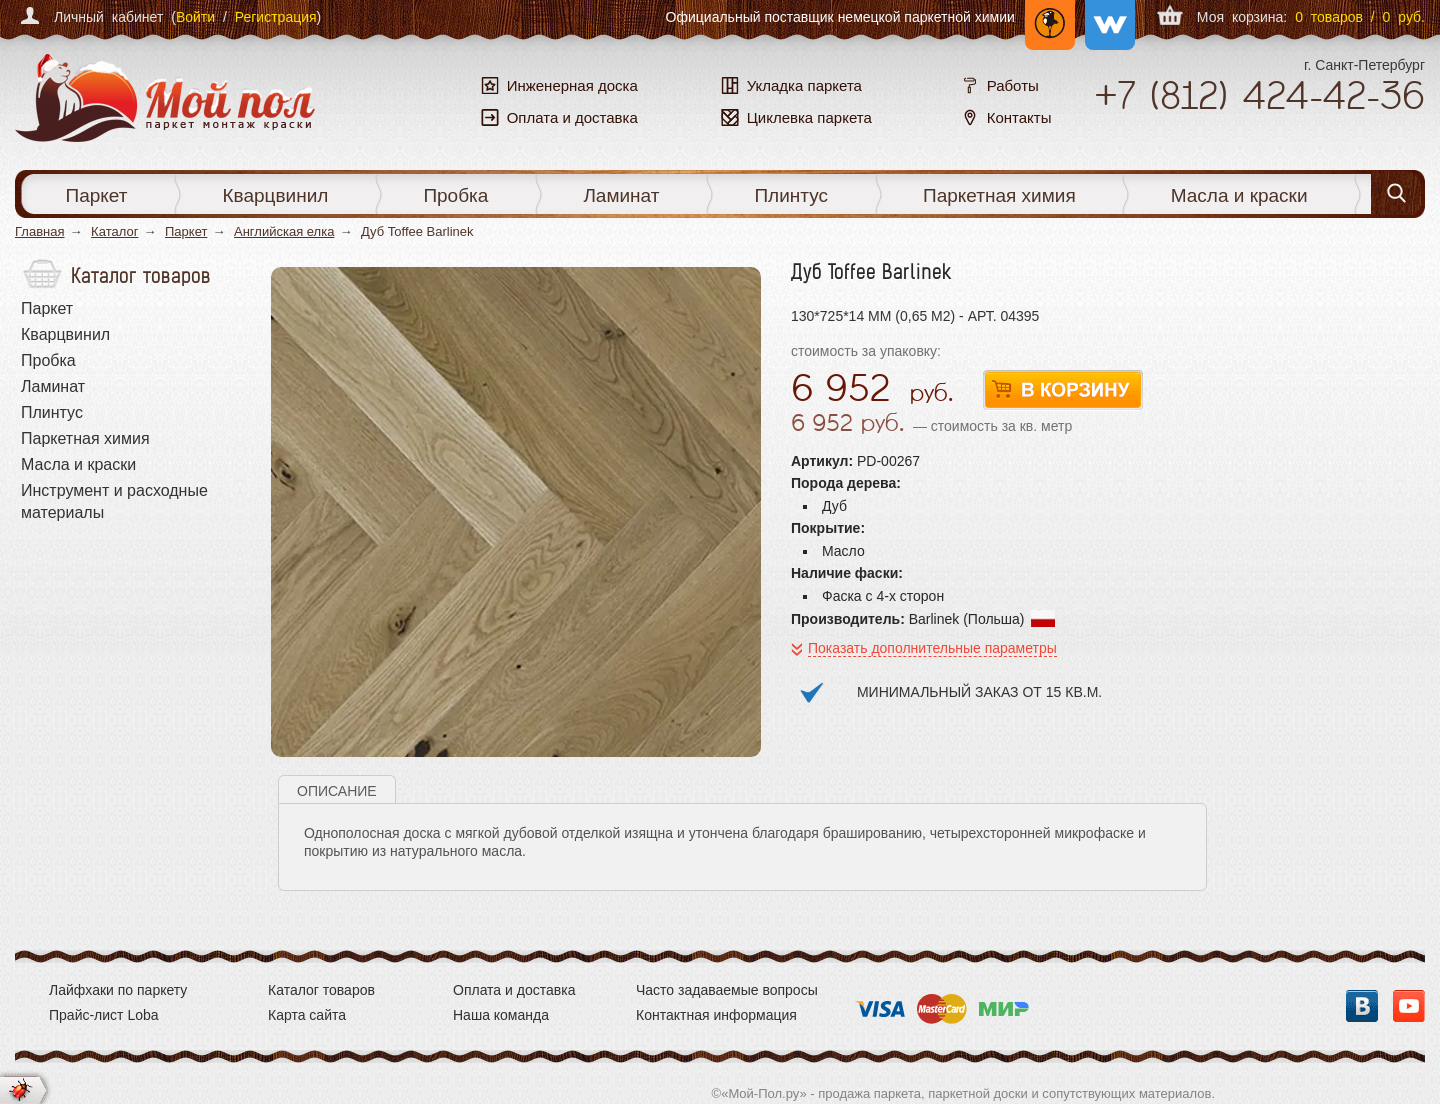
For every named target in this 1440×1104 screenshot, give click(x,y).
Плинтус (791, 195)
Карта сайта (307, 1015)
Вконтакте (1362, 1006)
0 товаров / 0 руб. (1360, 17)
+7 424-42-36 (1259, 95)
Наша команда (501, 1015)
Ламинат (621, 195)
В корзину (1063, 390)
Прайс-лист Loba (104, 1015)
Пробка (455, 195)
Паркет (97, 195)
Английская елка (284, 231)
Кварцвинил (275, 195)
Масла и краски (1239, 195)
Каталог (114, 231)
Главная (39, 231)
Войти (195, 17)
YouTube (1409, 1006)
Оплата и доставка (514, 990)
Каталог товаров (321, 990)
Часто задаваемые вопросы (727, 990)
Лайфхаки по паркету (118, 990)
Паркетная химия (999, 195)
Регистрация (276, 17)
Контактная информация (716, 1015)
